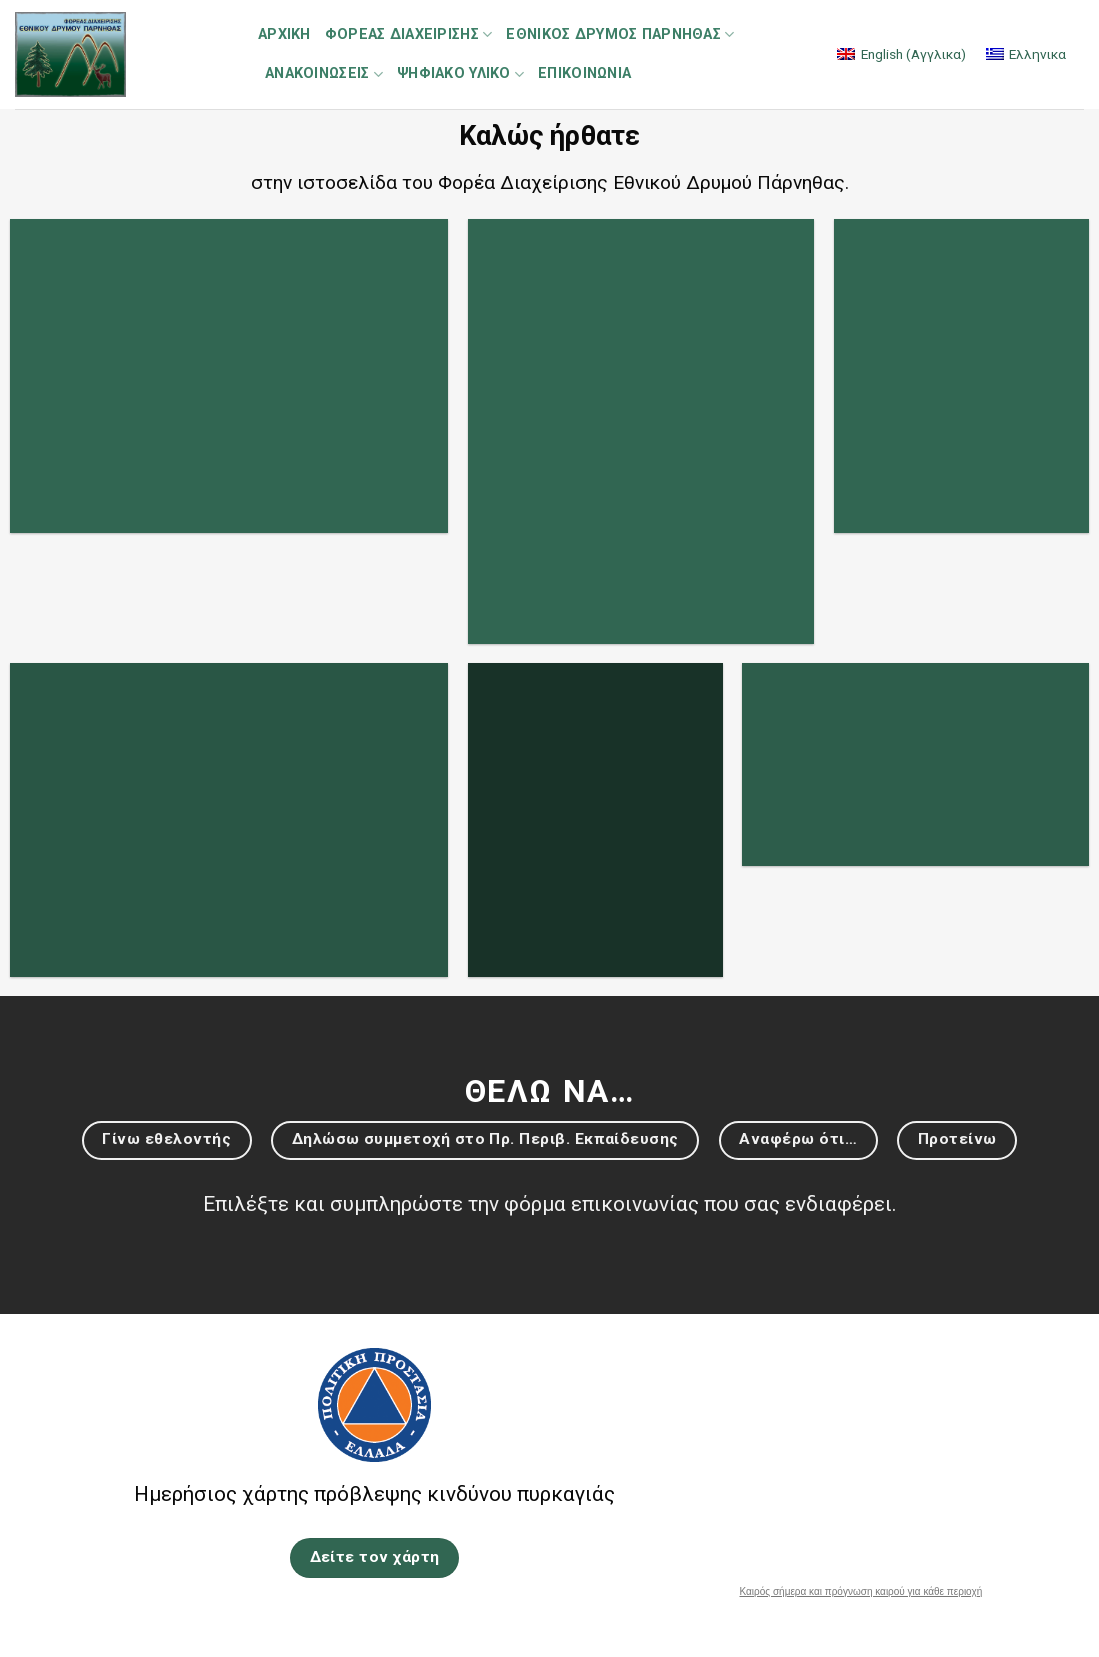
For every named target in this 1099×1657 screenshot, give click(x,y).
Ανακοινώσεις (324, 74)
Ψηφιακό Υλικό (460, 74)
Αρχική (284, 34)
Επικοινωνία (584, 73)
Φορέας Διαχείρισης (409, 34)
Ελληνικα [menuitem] (1037, 54)
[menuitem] (901, 54)
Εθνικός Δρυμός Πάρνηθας (620, 34)
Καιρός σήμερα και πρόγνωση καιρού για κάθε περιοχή (861, 1592)
